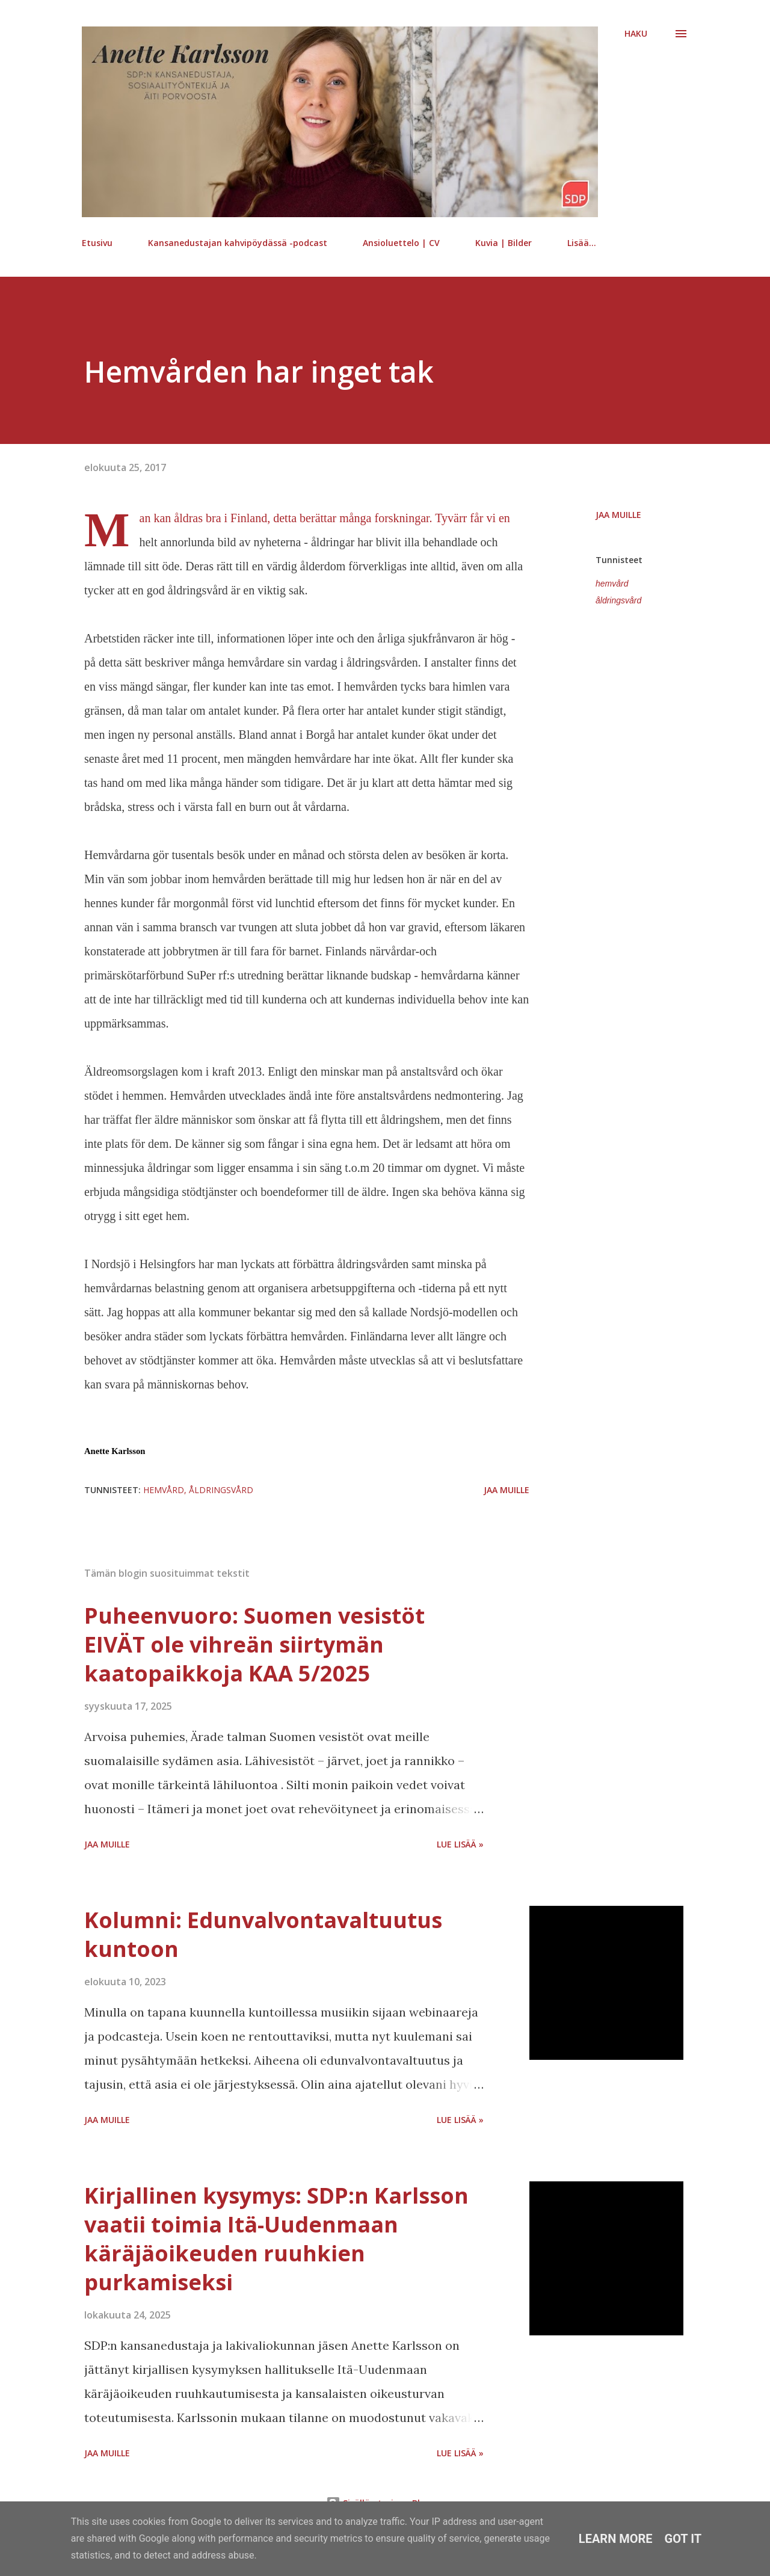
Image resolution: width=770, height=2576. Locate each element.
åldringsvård (618, 600)
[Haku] (635, 33)
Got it (683, 2538)
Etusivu (97, 242)
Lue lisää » (460, 1844)
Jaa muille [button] (618, 514)
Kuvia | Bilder (503, 242)
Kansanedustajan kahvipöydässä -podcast (237, 242)
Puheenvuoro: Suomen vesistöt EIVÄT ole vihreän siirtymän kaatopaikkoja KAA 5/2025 (254, 1644)
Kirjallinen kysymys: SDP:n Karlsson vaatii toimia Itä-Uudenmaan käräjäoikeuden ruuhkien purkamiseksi (276, 2239)
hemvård (612, 583)
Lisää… (581, 242)
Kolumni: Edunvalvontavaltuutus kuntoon (263, 1934)
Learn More (616, 2538)
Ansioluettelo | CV (401, 242)
